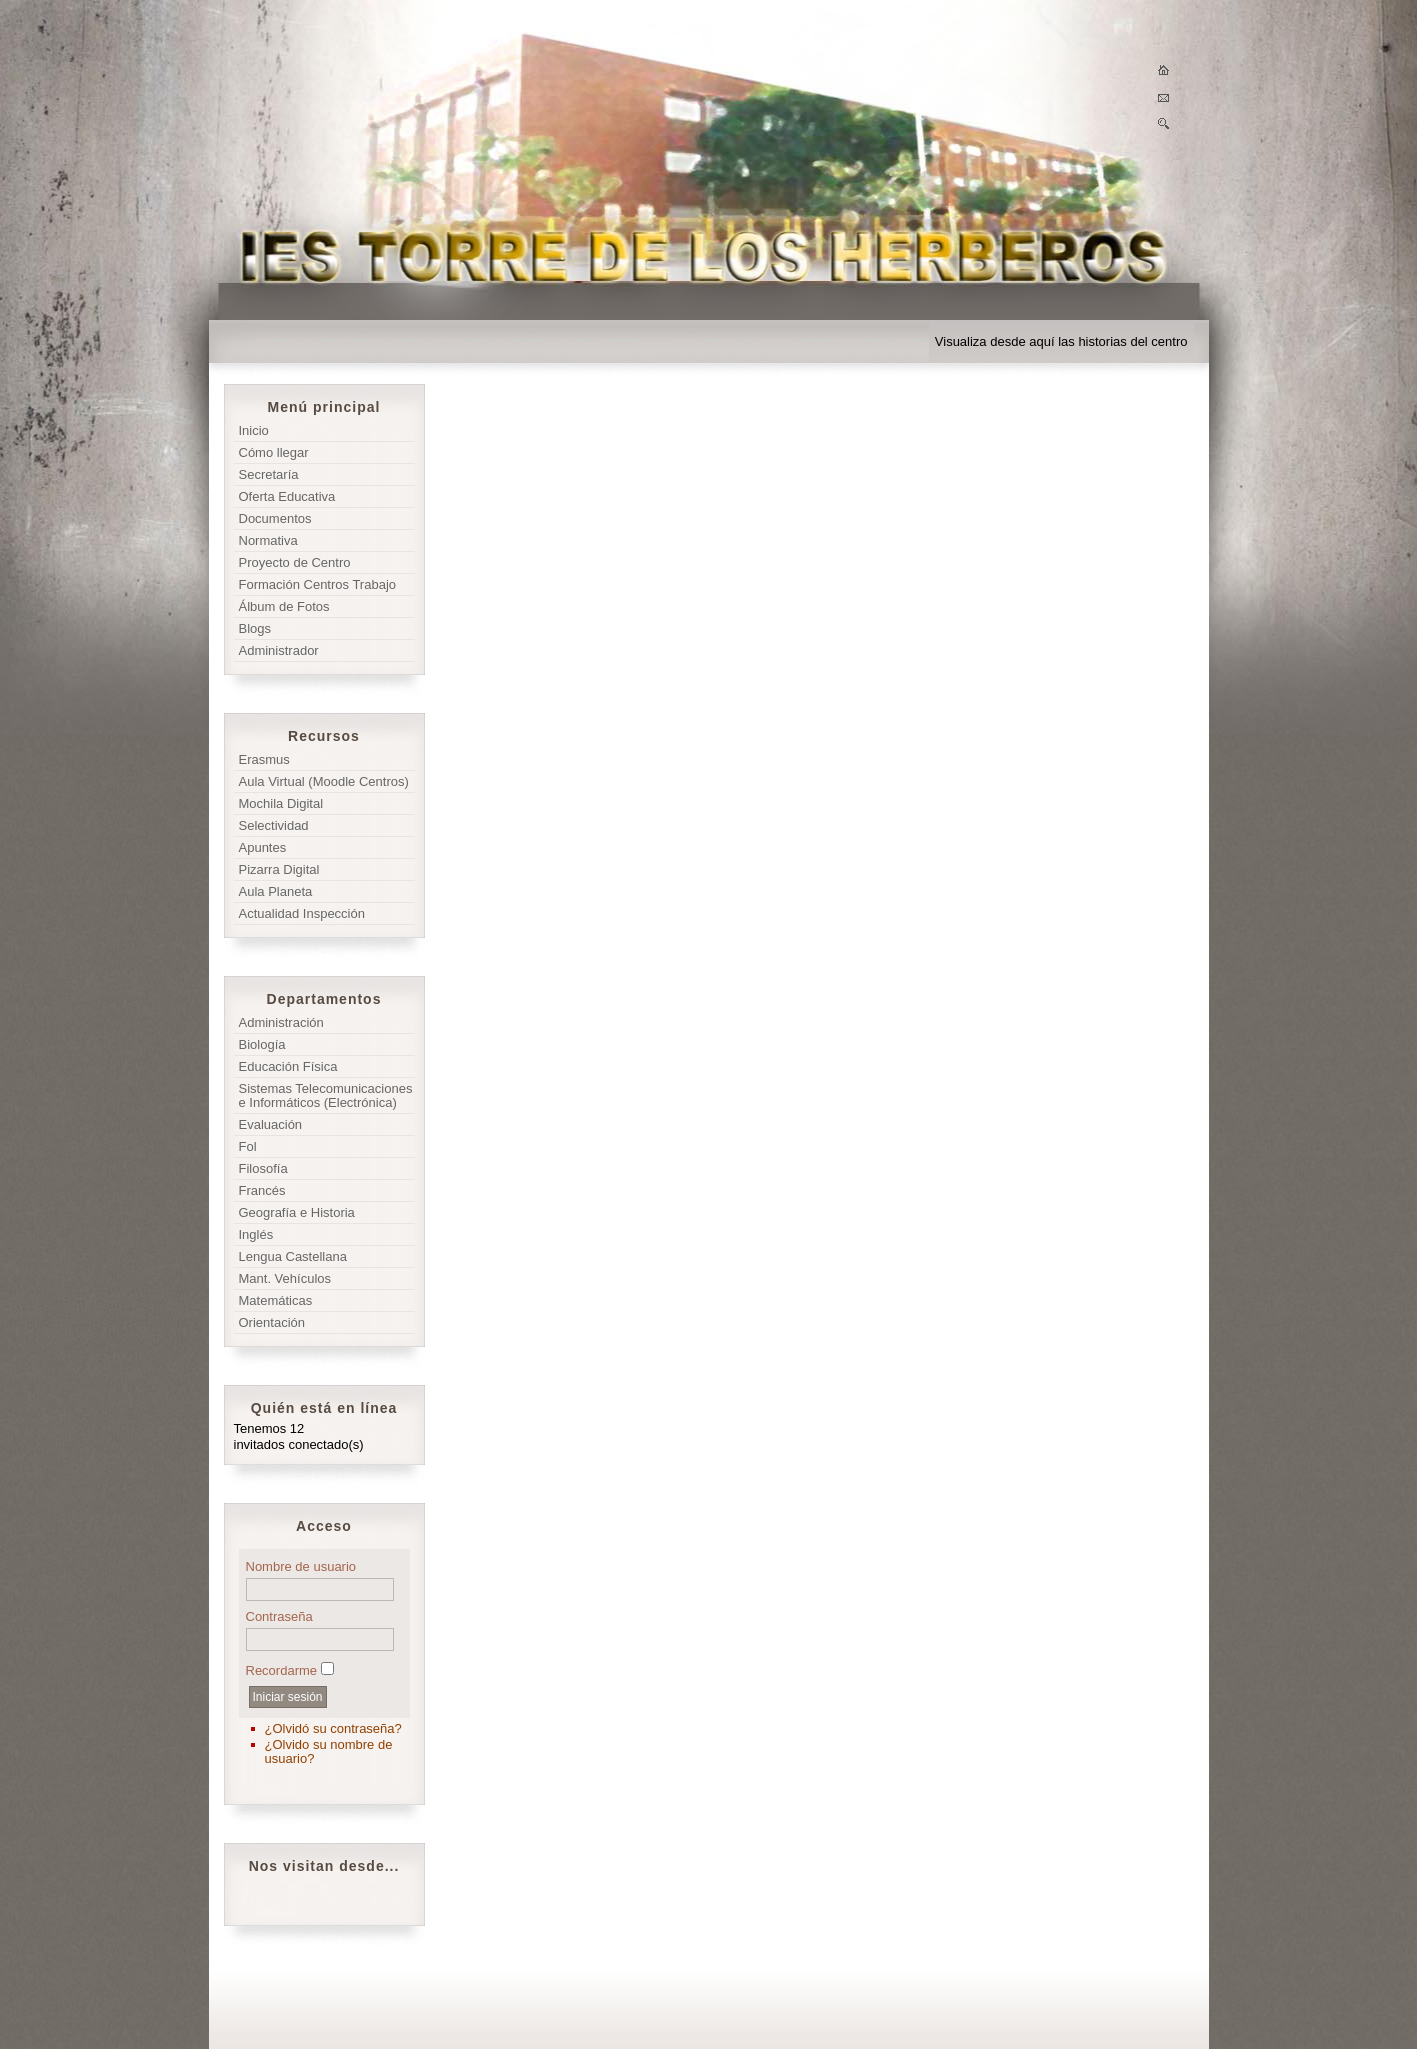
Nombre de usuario (301, 1566)
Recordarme (282, 1670)
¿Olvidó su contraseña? (333, 1728)
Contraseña (279, 1616)
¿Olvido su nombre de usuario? (329, 1751)
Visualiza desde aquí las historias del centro (1061, 341)
